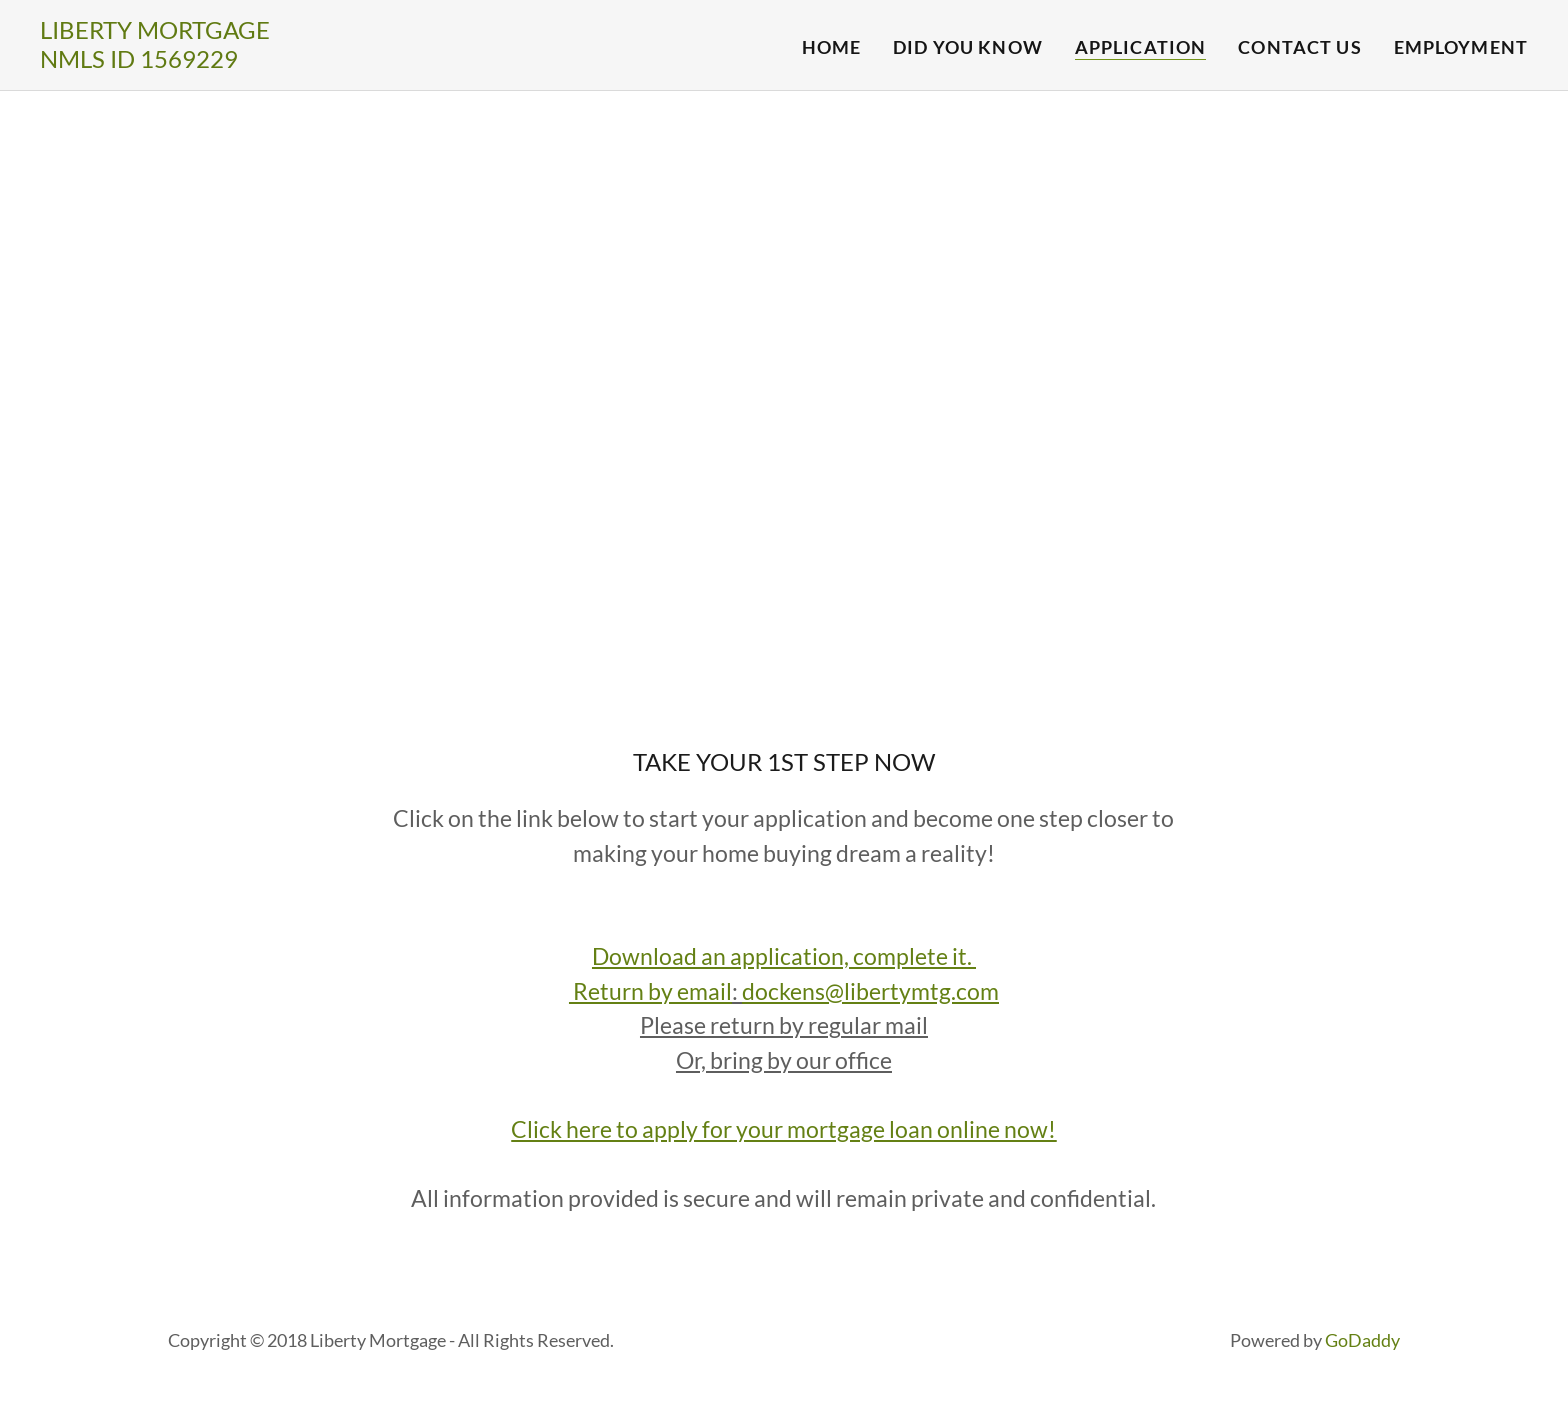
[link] (155, 61)
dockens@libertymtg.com (870, 991)
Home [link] (832, 47)
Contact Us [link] (1299, 47)
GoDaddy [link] (1362, 1340)
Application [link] (1140, 47)
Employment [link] (1461, 47)
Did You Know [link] (968, 47)
